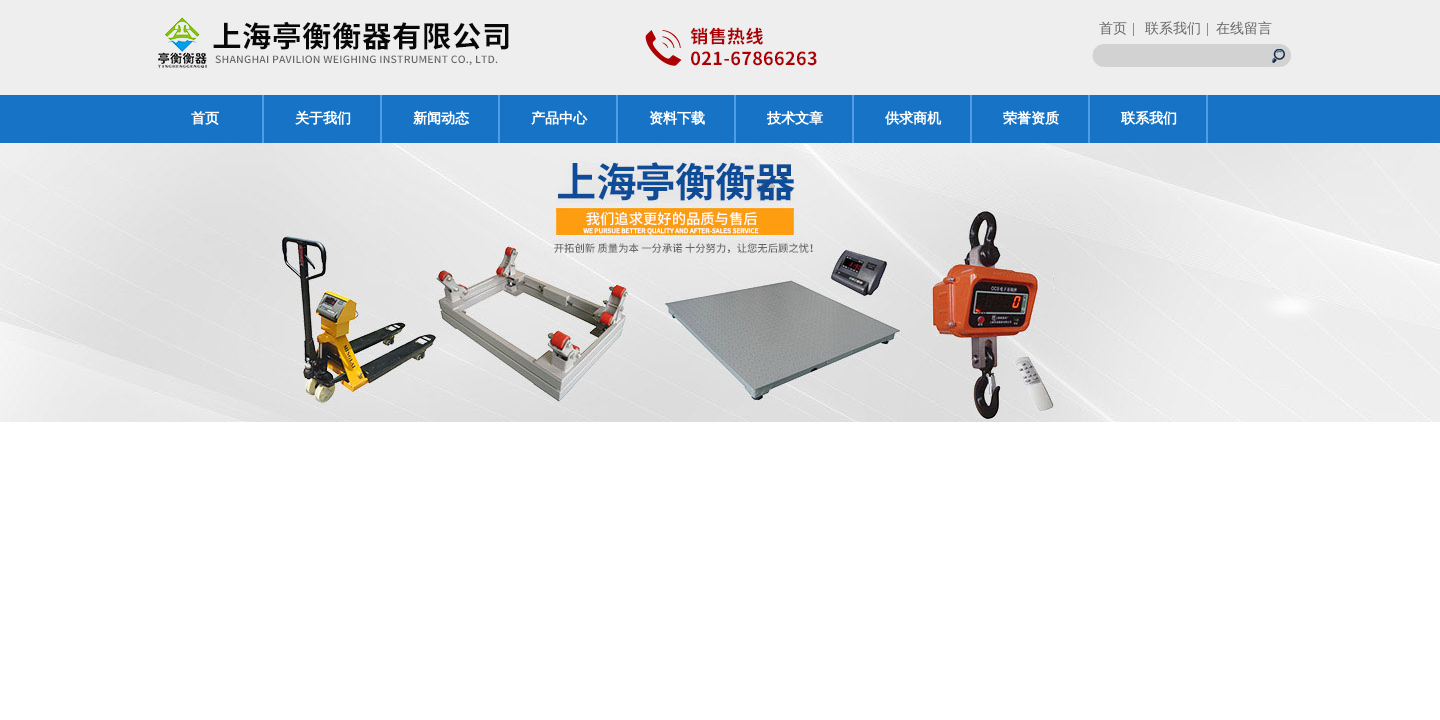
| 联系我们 (1166, 28)
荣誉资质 (1031, 118)
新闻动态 (441, 118)
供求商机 (913, 118)
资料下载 (677, 118)
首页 (1113, 28)
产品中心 (559, 118)
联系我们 (1149, 118)
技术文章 (795, 118)
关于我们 (323, 118)
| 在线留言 (1239, 28)
